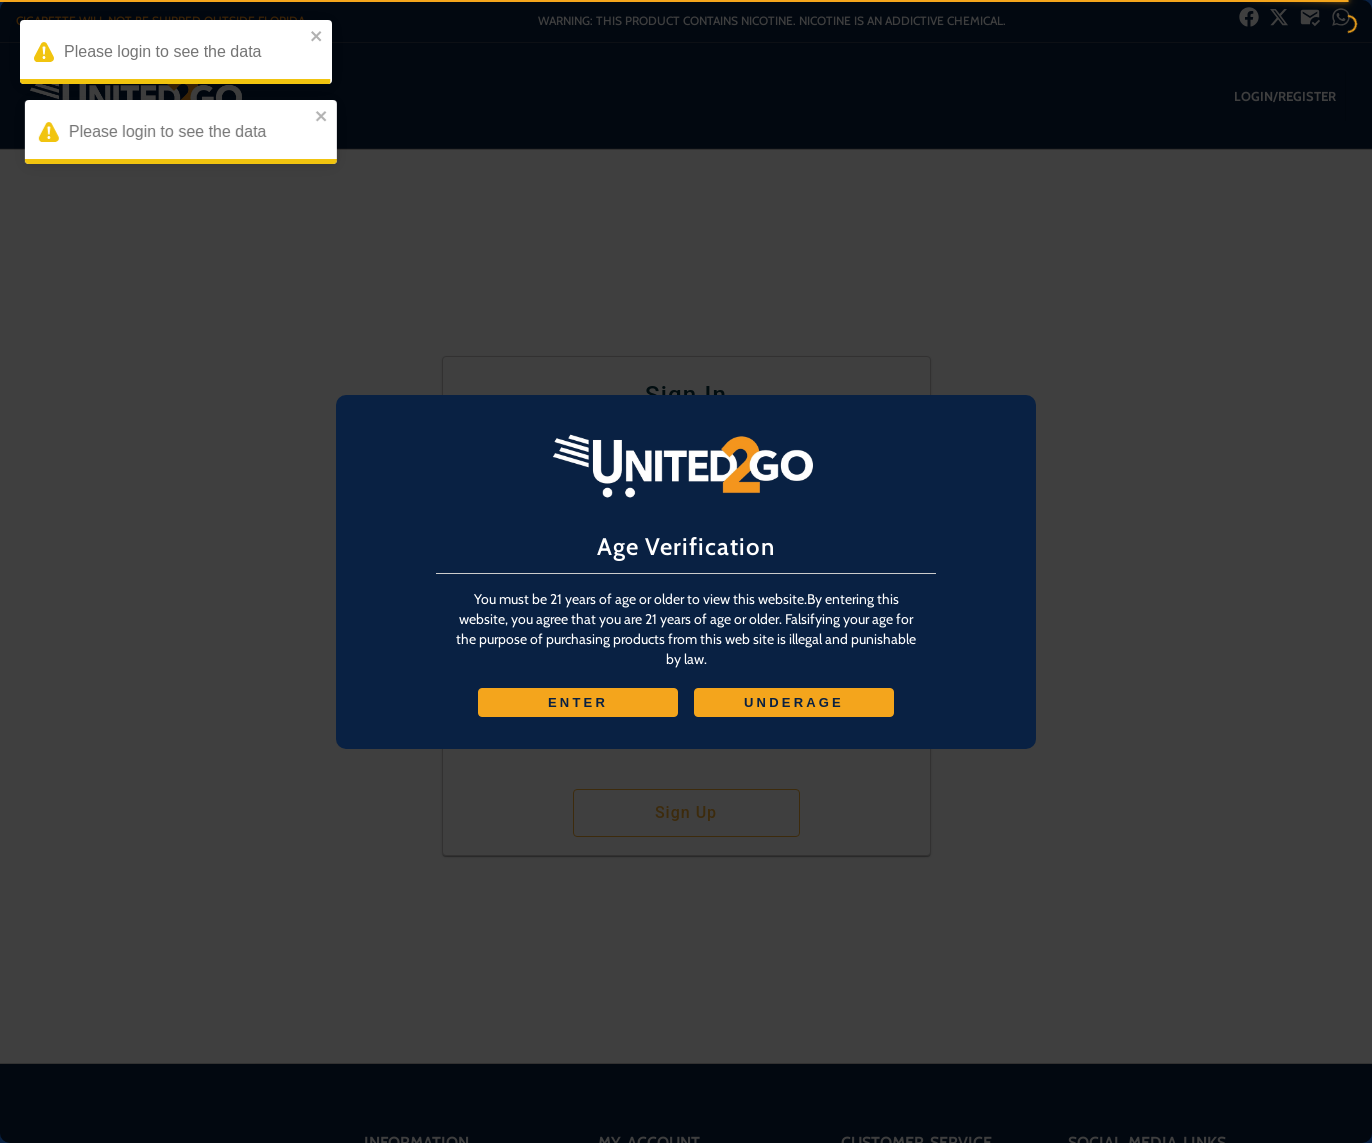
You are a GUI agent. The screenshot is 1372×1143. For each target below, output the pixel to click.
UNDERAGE (794, 702)
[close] (322, 37)
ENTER (578, 702)
